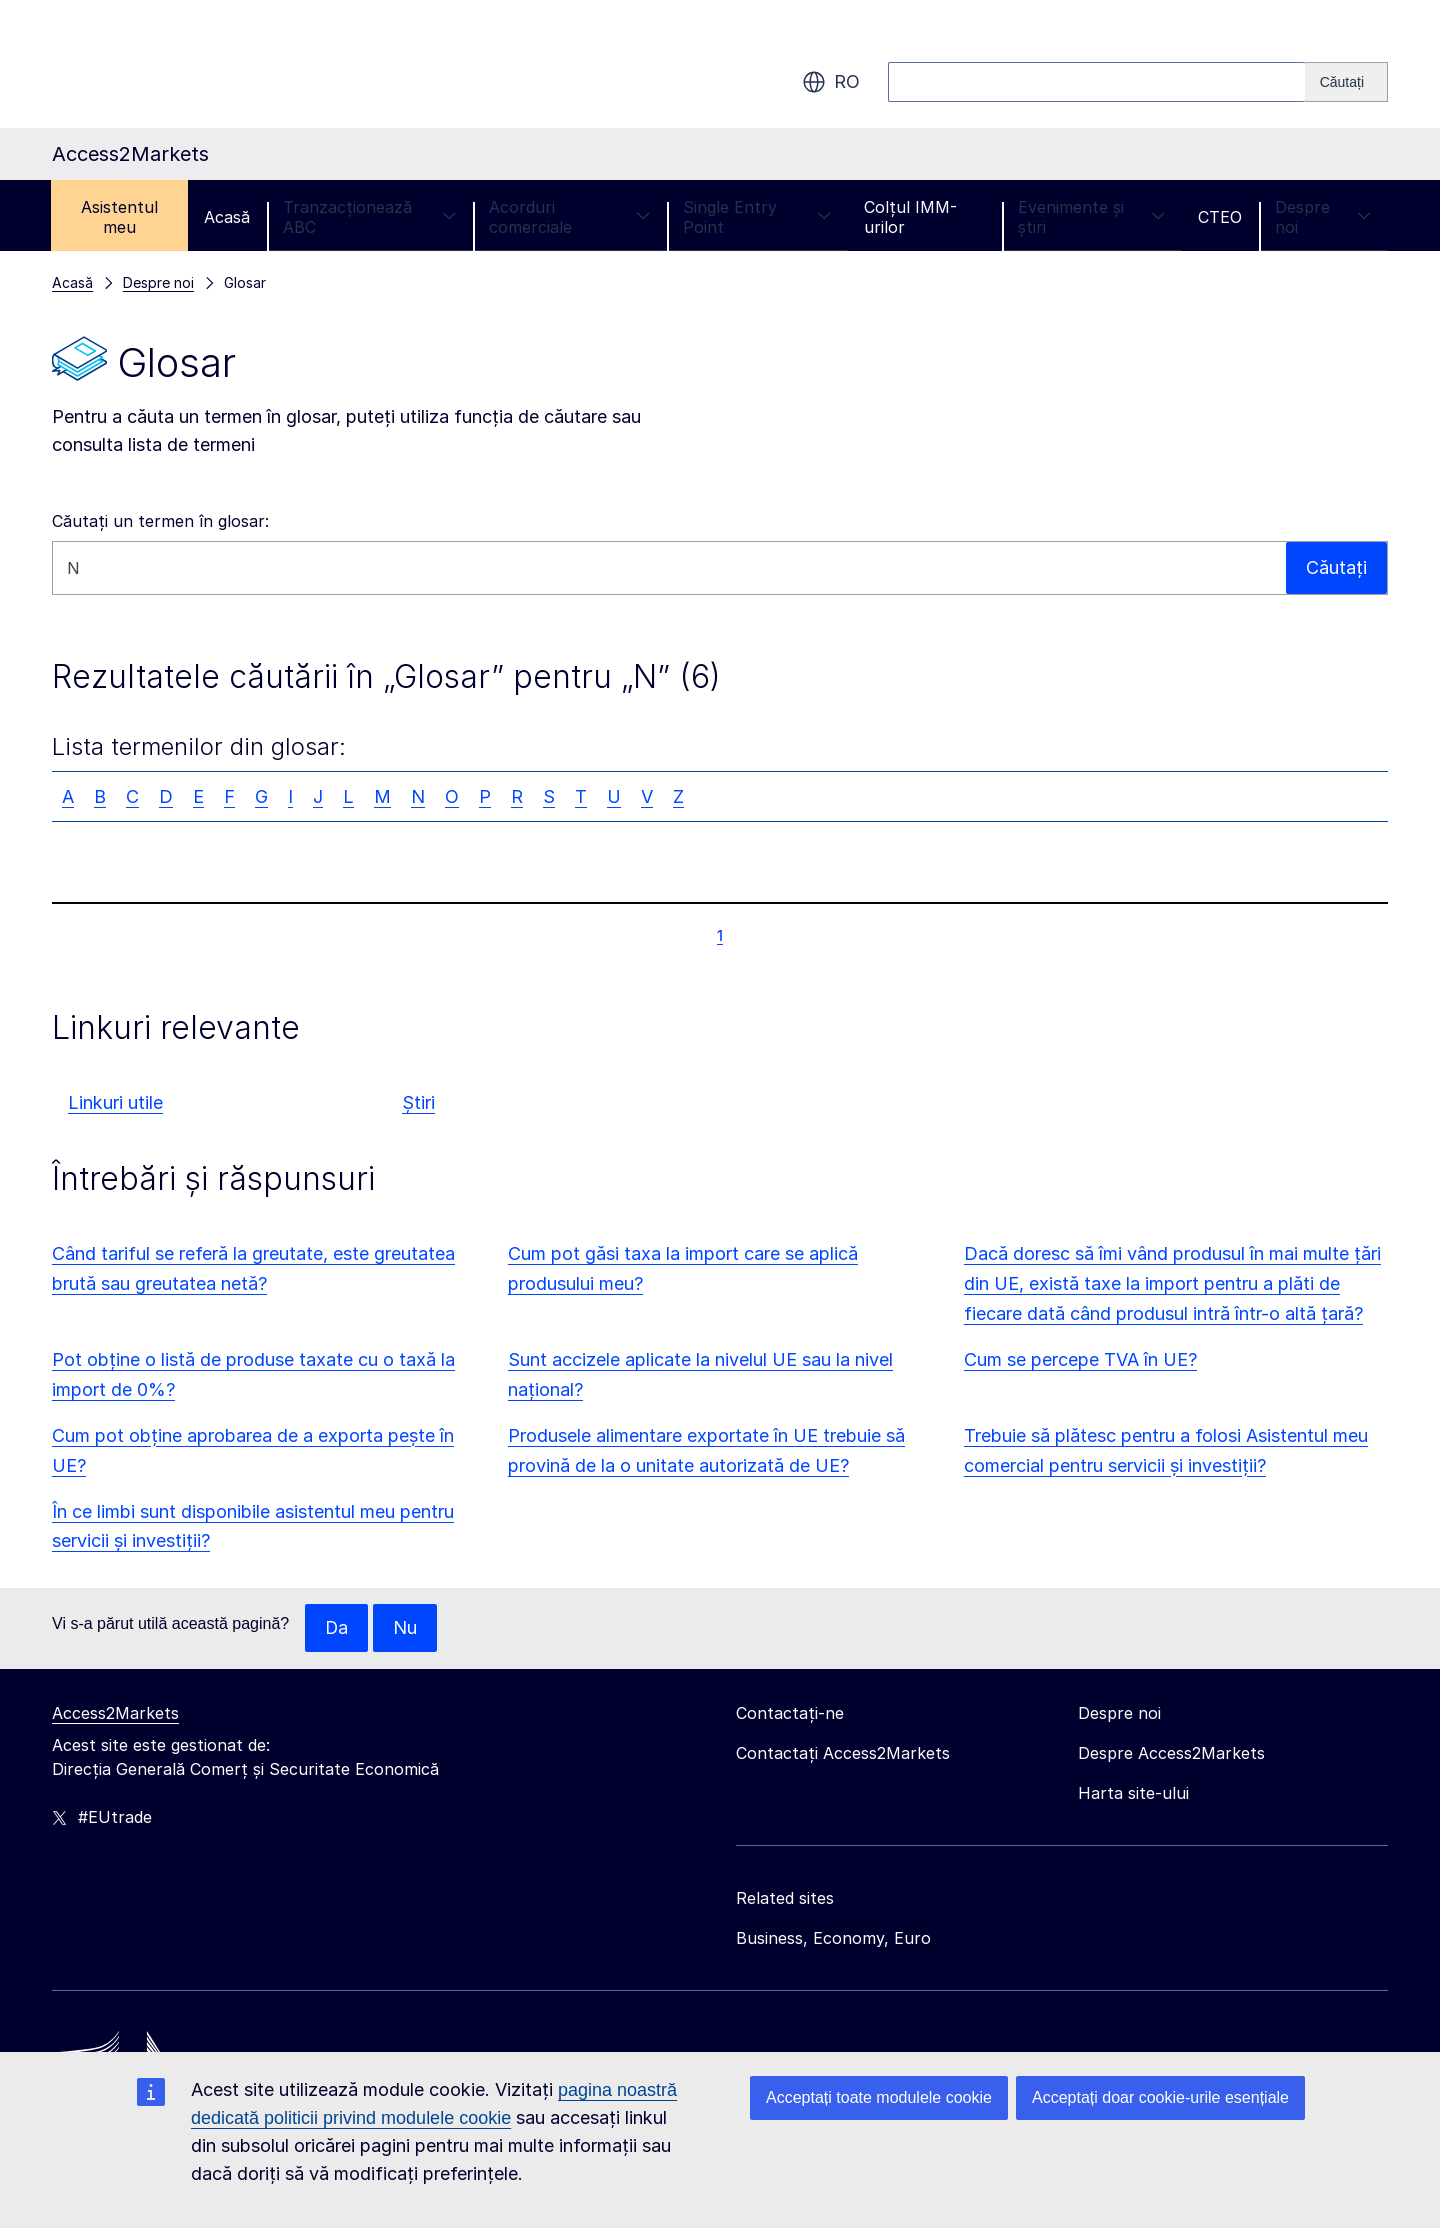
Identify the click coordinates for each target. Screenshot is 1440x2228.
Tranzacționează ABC (369, 217)
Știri (418, 1102)
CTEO (1220, 217)
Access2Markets (115, 1713)
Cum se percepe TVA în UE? (1080, 1359)
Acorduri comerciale (569, 217)
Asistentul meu (119, 217)
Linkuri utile (115, 1102)
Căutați (1336, 567)
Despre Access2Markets (1171, 1753)
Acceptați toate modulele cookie (879, 2097)
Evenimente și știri (1091, 217)
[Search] (1346, 82)
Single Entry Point (757, 217)
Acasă (227, 217)
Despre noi (1323, 217)
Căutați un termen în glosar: (160, 521)
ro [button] (831, 82)
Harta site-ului (1133, 1793)
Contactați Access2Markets (843, 1753)
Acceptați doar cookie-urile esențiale (1160, 2097)
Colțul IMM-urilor (910, 217)
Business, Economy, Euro (833, 1938)
